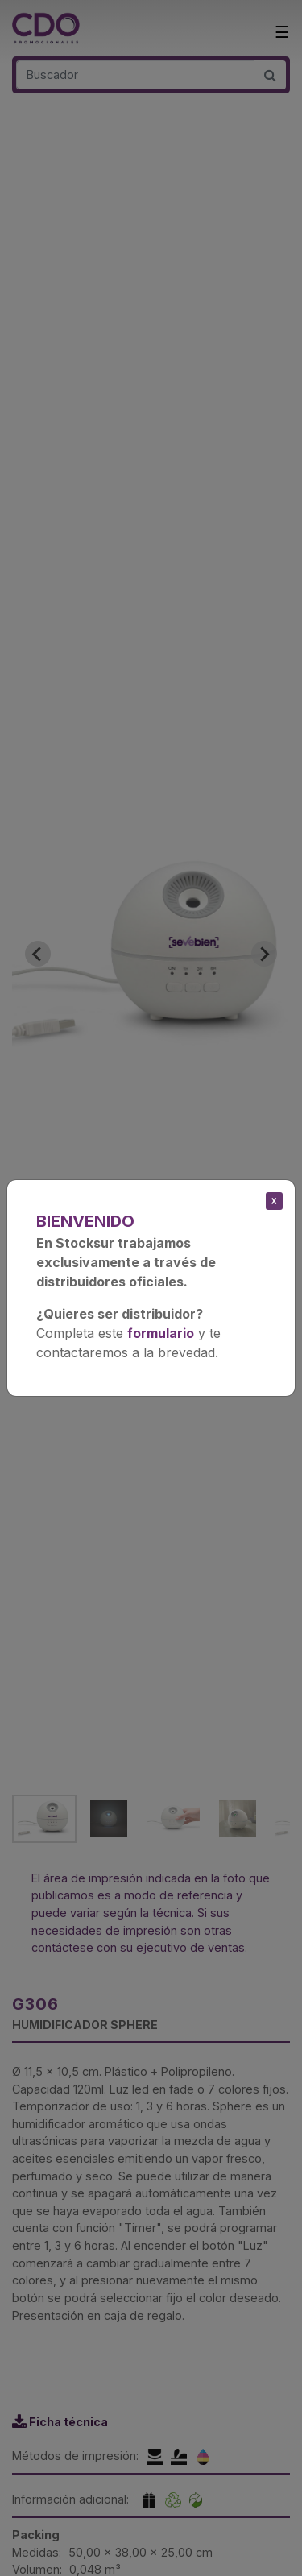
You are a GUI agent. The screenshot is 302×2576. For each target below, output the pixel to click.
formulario (160, 1333)
